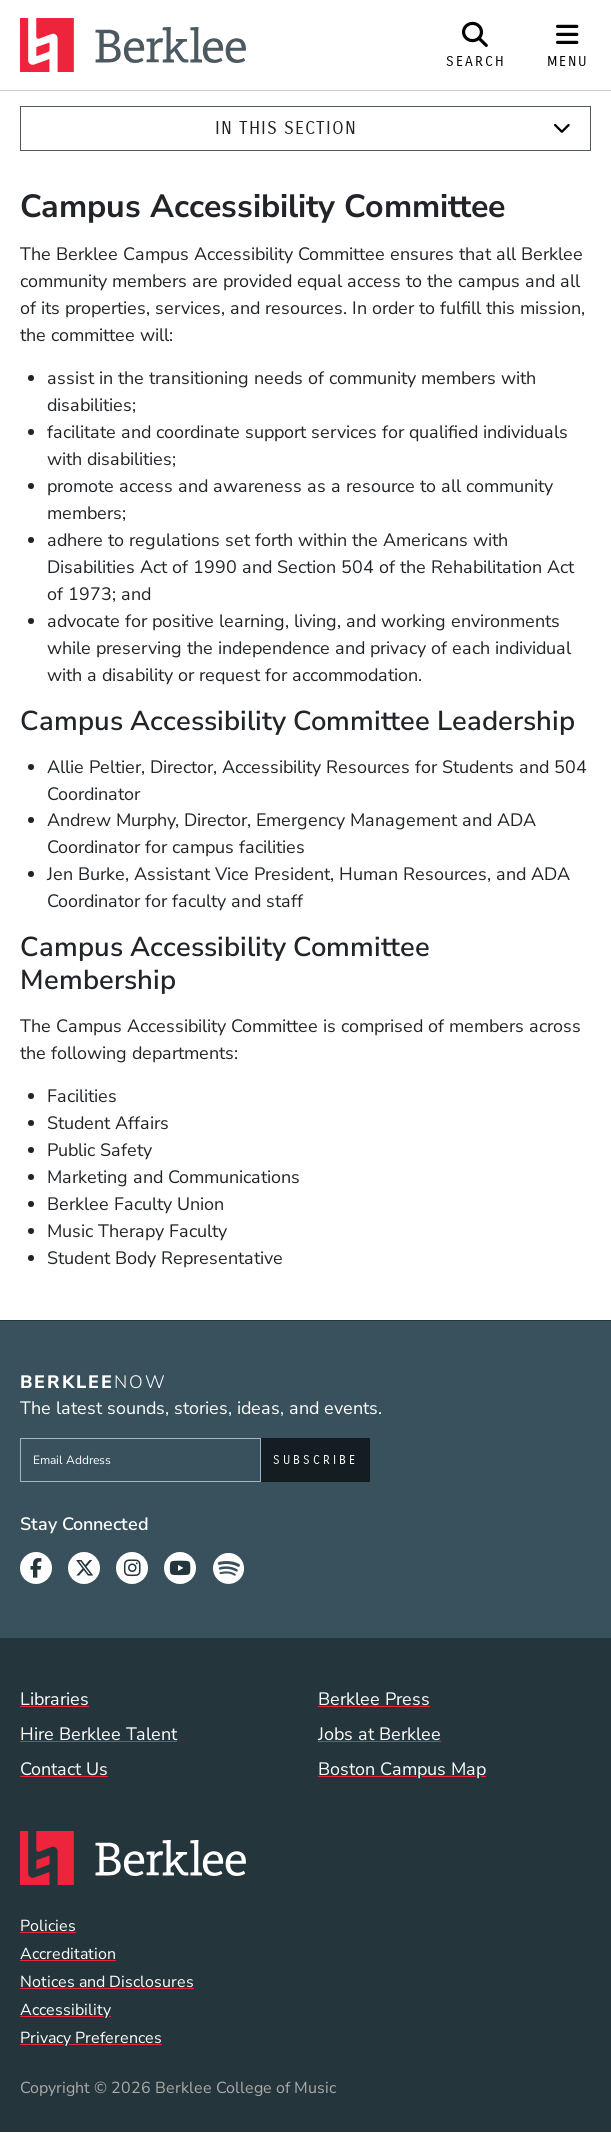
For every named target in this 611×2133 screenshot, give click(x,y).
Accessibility (65, 2010)
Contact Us (64, 1769)
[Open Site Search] (476, 45)
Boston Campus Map (402, 1769)
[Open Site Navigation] (568, 45)
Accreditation (68, 1954)
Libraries (54, 1699)
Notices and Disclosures (107, 1982)
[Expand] (562, 128)
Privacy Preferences (91, 2038)
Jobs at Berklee (379, 1734)
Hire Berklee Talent (98, 1734)
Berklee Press (374, 1699)
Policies (48, 1926)
